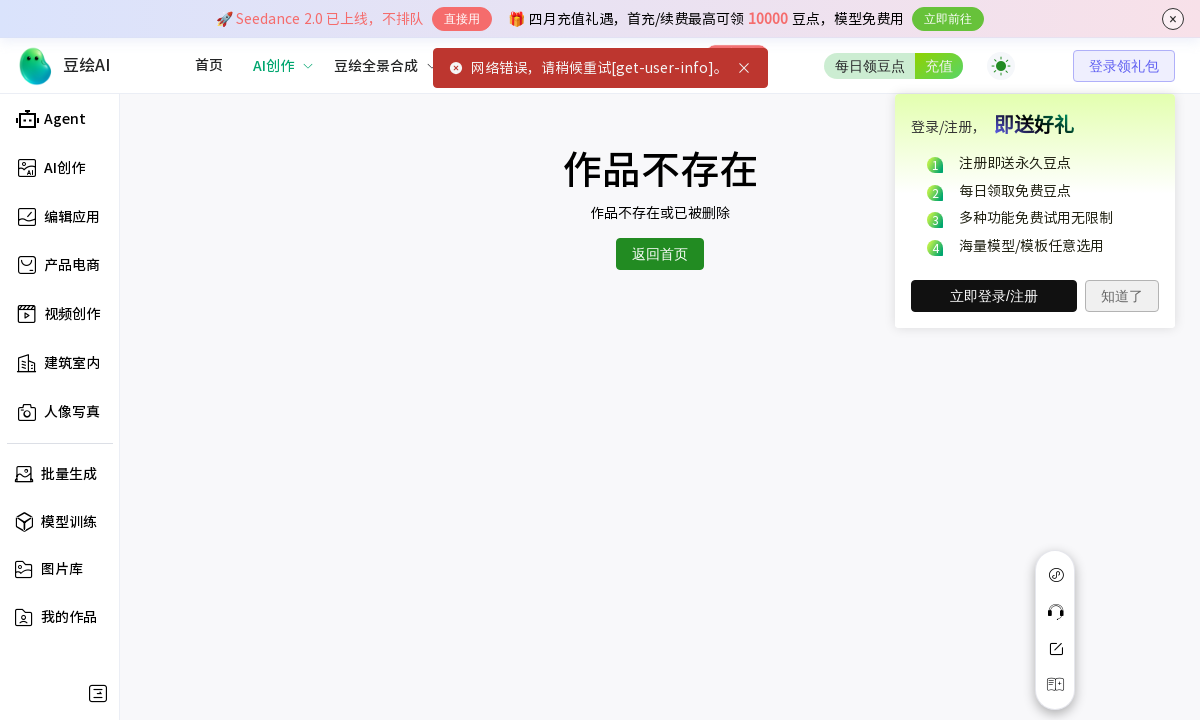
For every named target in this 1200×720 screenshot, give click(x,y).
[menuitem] (209, 66)
